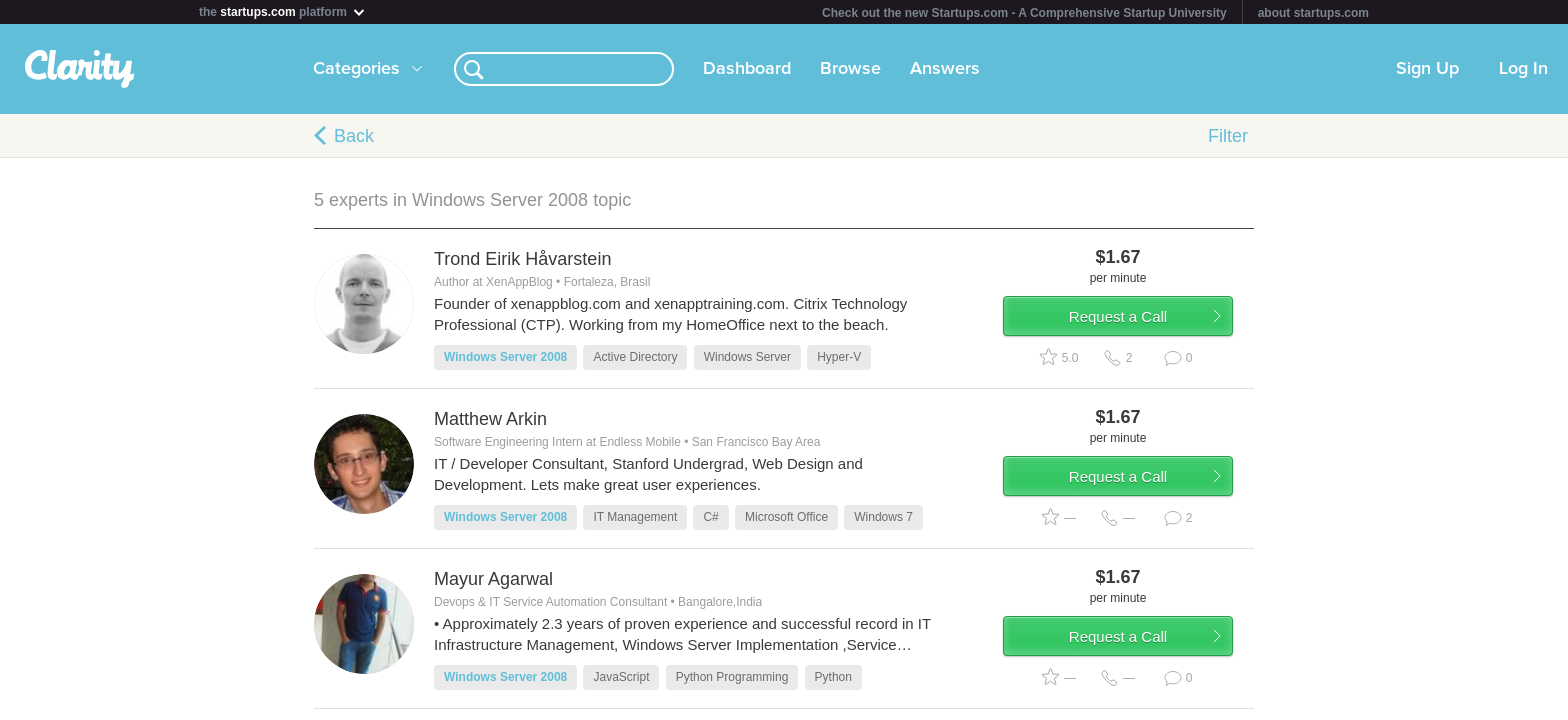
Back (354, 136)
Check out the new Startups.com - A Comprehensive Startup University (1024, 13)
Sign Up (1427, 69)
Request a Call (1136, 323)
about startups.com (1313, 13)
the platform (283, 11)
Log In (1523, 69)
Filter (1228, 136)
